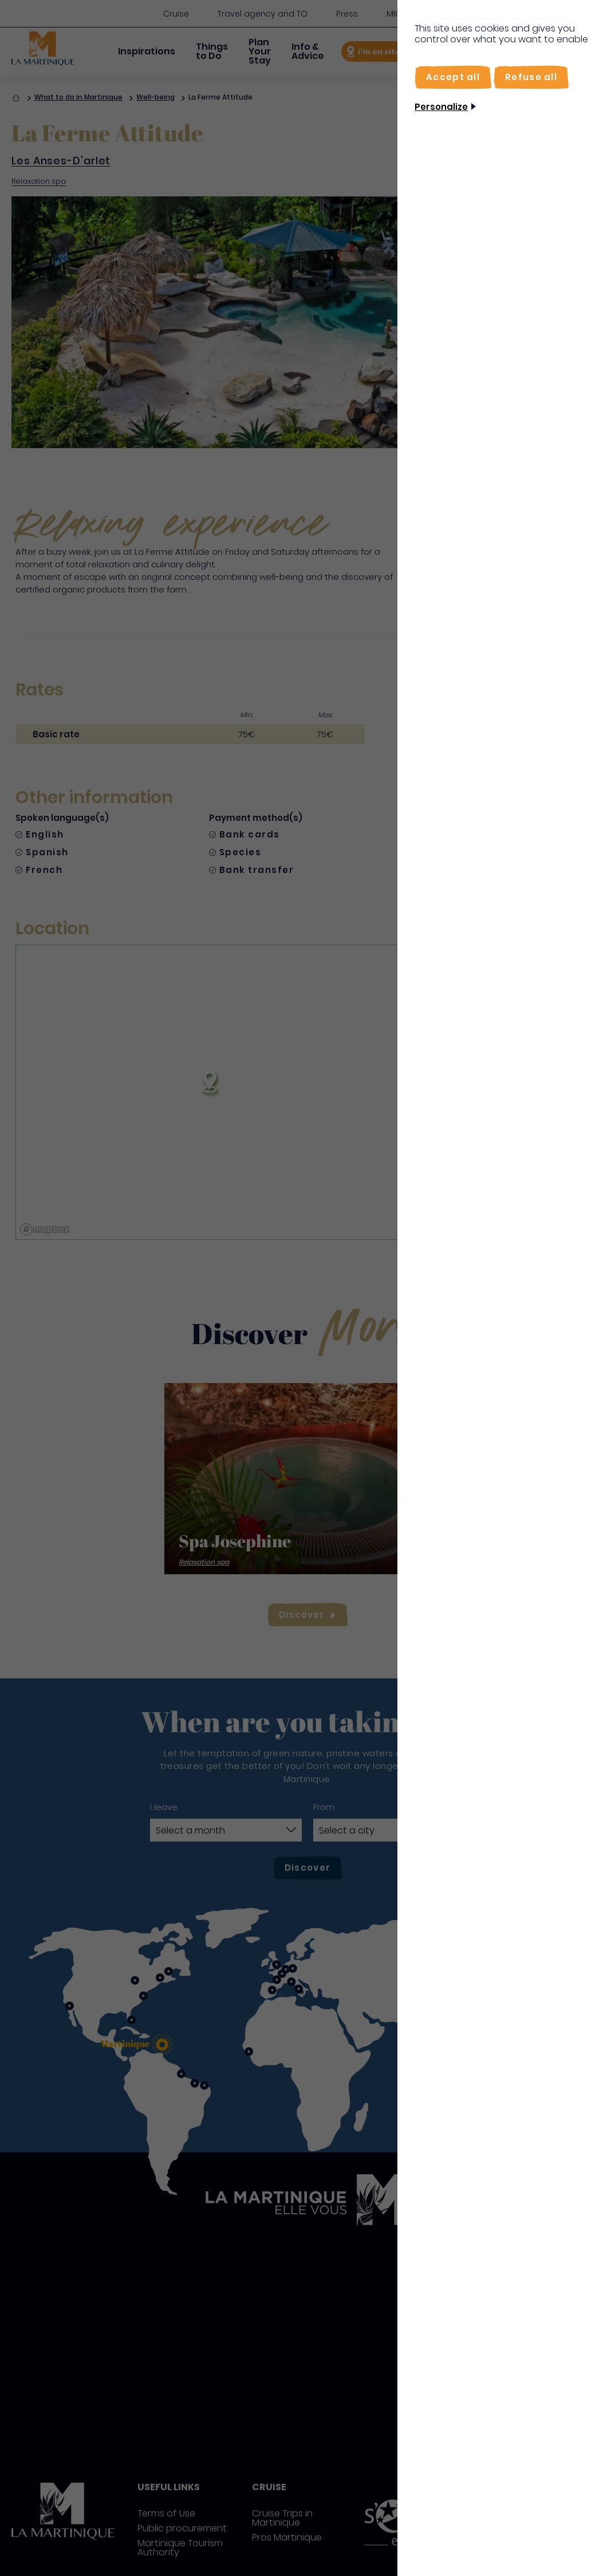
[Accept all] (453, 77)
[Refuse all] (531, 77)
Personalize (441, 106)
